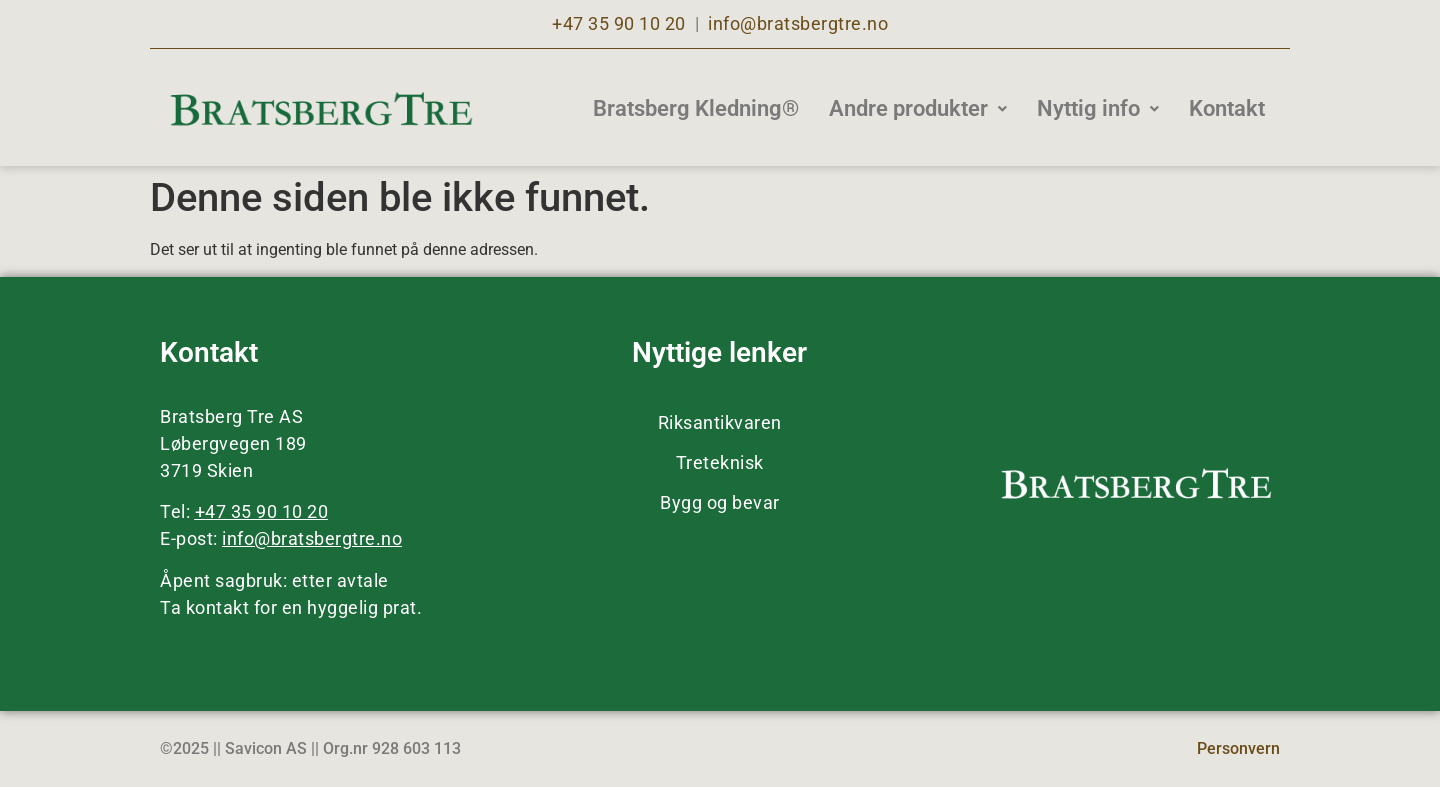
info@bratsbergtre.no (798, 23)
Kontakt (1227, 108)
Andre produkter (918, 108)
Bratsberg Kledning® (696, 108)
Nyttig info (1098, 108)
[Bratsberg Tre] (321, 109)
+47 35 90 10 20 (619, 23)
